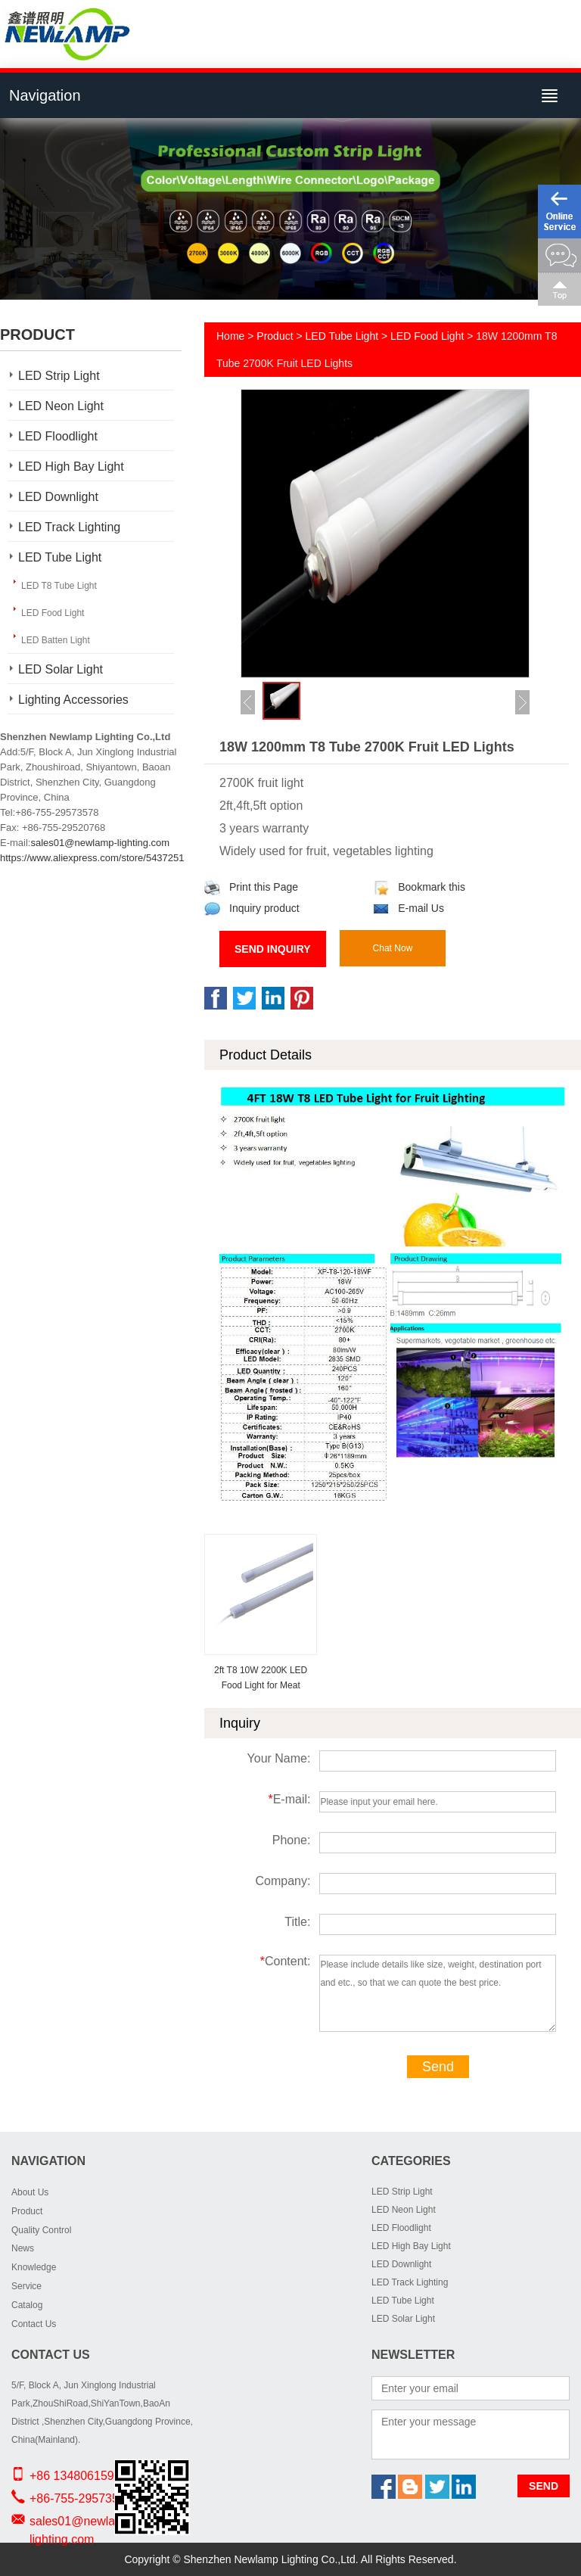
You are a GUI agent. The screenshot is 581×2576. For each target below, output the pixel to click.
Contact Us (33, 2324)
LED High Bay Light (71, 466)
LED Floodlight (58, 436)
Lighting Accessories (73, 699)
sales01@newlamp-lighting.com (99, 842)
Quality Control (41, 2230)
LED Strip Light (59, 375)
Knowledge (33, 2267)
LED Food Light (52, 613)
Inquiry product (252, 908)
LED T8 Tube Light (59, 585)
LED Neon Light (61, 406)
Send (438, 2066)
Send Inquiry (273, 949)
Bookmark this (419, 887)
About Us (29, 2192)
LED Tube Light (59, 557)
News (22, 2248)
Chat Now (393, 948)
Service (26, 2286)
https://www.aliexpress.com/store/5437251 (92, 857)
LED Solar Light (60, 669)
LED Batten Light (55, 640)
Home (230, 336)
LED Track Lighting (69, 527)
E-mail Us (408, 908)
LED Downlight (58, 496)
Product (274, 336)
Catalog (26, 2305)
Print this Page (251, 887)
